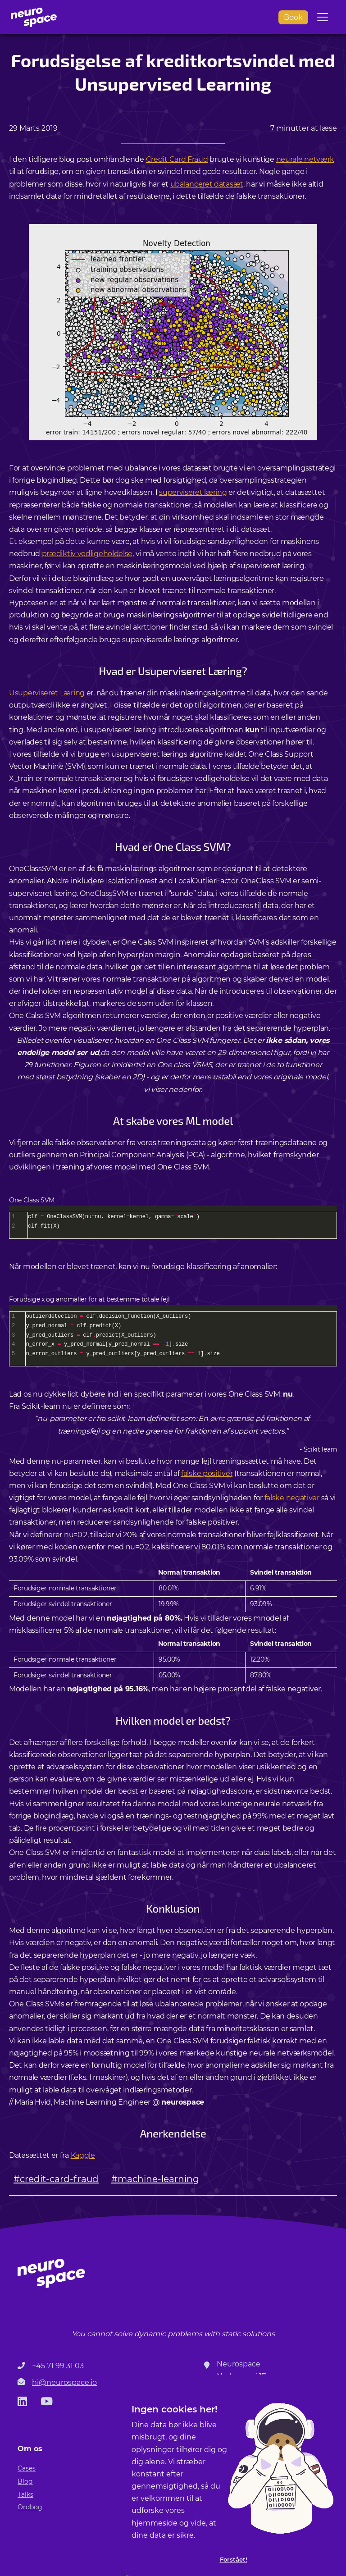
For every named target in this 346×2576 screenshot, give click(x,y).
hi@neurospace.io (64, 2382)
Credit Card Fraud (177, 159)
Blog (25, 2481)
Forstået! (233, 2560)
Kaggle (83, 2155)
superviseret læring (193, 492)
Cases (27, 2468)
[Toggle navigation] (322, 17)
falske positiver (206, 1473)
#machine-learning (155, 2179)
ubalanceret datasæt (206, 184)
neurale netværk (305, 159)
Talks (25, 2494)
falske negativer (291, 1498)
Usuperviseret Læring (47, 693)
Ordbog (30, 2507)
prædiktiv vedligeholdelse (87, 553)
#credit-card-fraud (56, 2179)
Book (293, 17)
